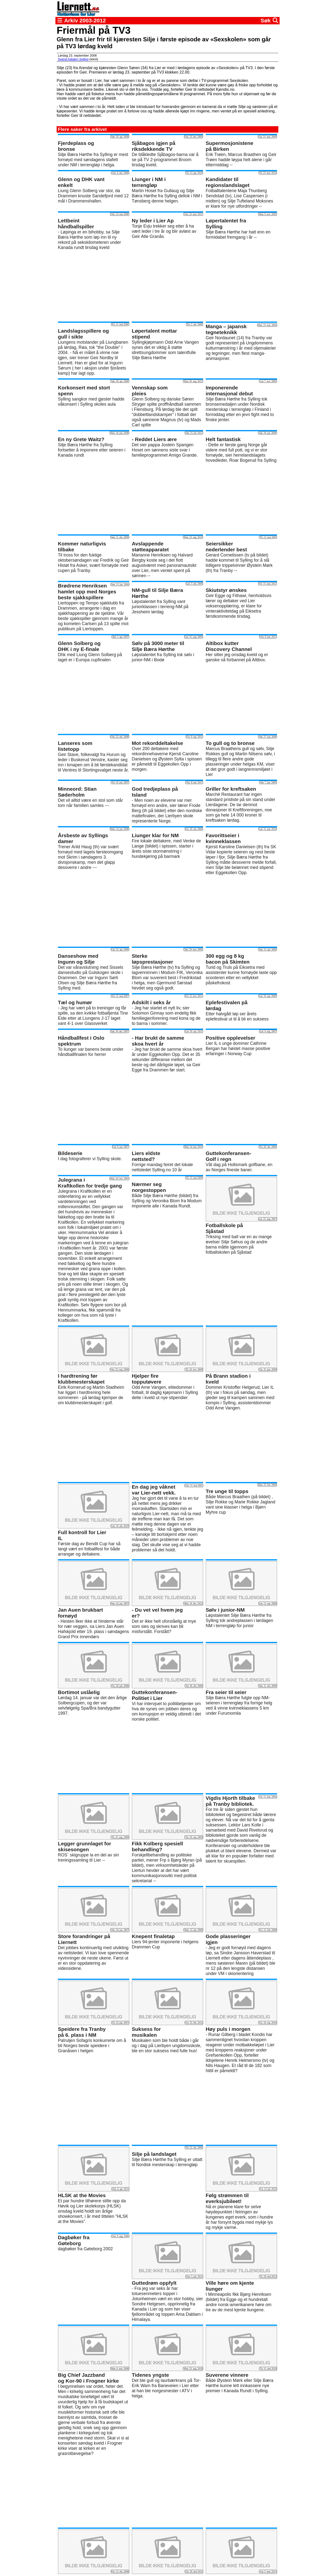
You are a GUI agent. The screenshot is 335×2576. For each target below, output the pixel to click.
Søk (269, 20)
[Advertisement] (167, 285)
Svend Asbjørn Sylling (73, 59)
